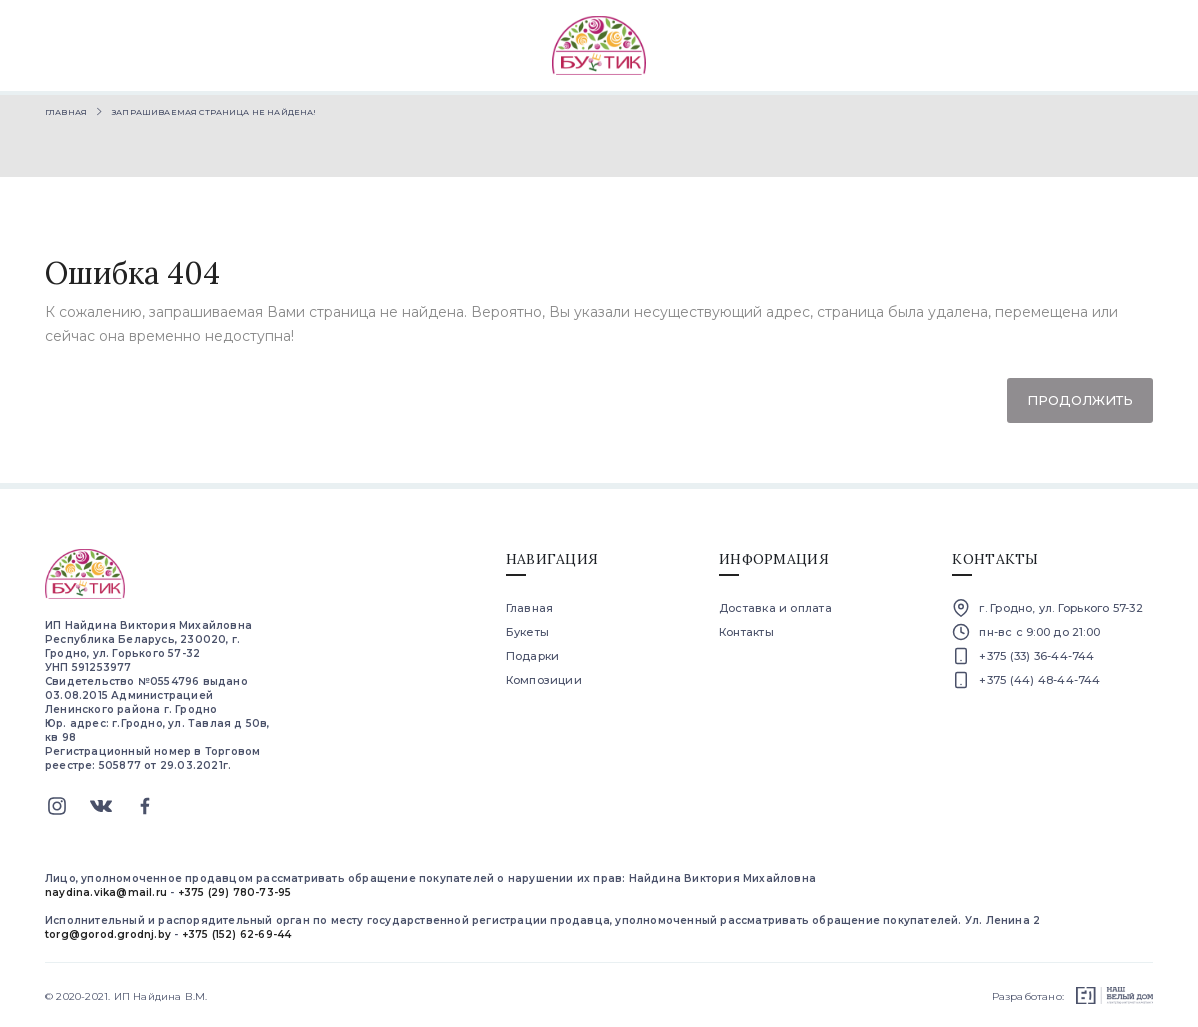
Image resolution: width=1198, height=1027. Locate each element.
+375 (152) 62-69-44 (237, 934)
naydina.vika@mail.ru (106, 892)
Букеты (527, 632)
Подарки (533, 656)
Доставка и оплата (775, 608)
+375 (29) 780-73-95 (235, 892)
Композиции (544, 680)
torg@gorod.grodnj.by (108, 934)
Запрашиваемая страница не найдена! (214, 112)
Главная (66, 112)
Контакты (746, 632)
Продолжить (1080, 400)
